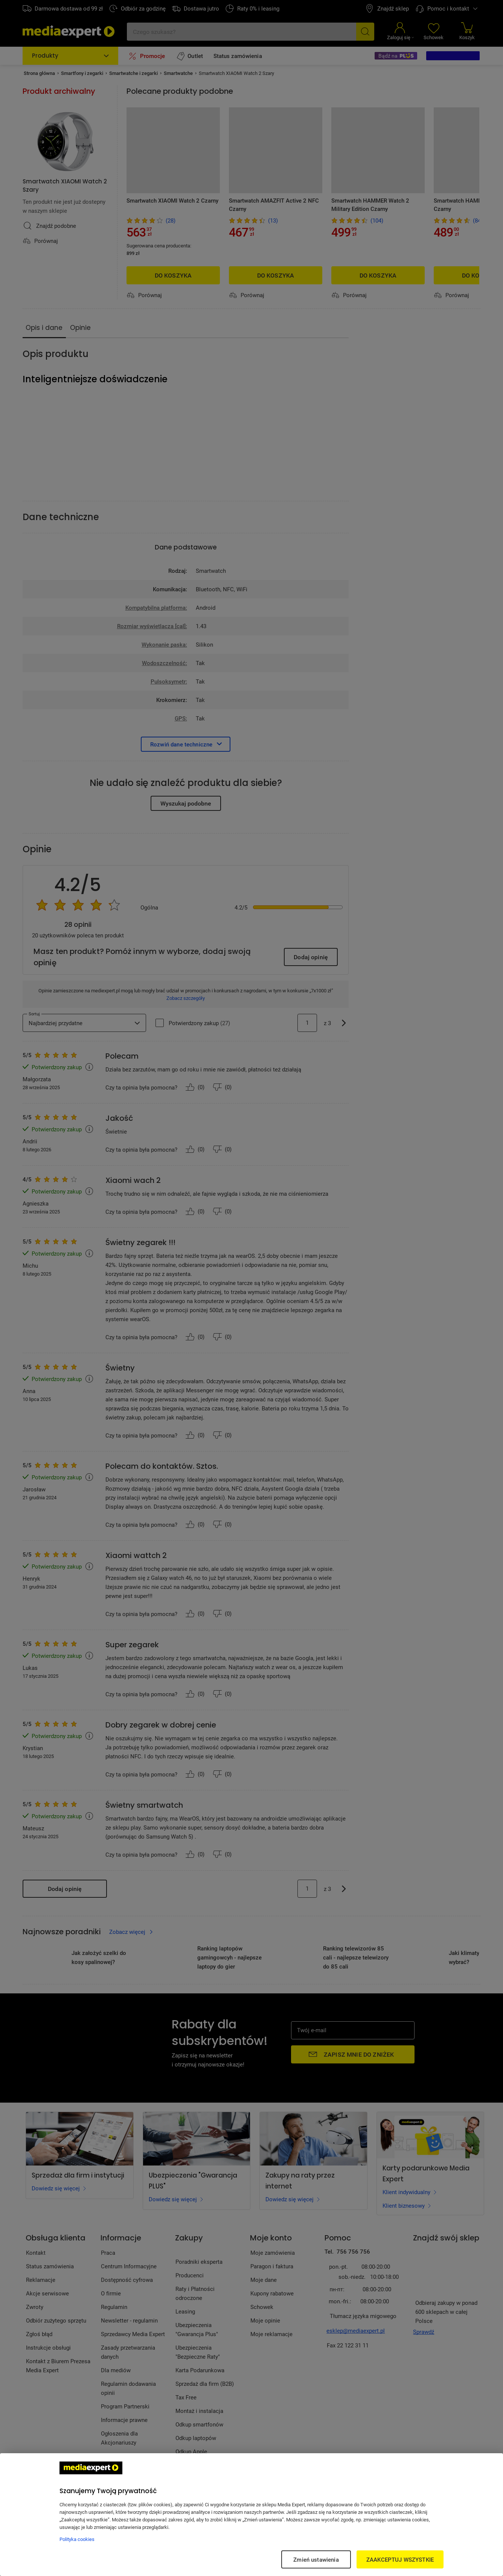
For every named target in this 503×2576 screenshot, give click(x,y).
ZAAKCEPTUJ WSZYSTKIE (400, 2559)
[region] (251, 2514)
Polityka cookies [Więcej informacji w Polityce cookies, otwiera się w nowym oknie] (77, 2539)
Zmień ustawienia (315, 2559)
